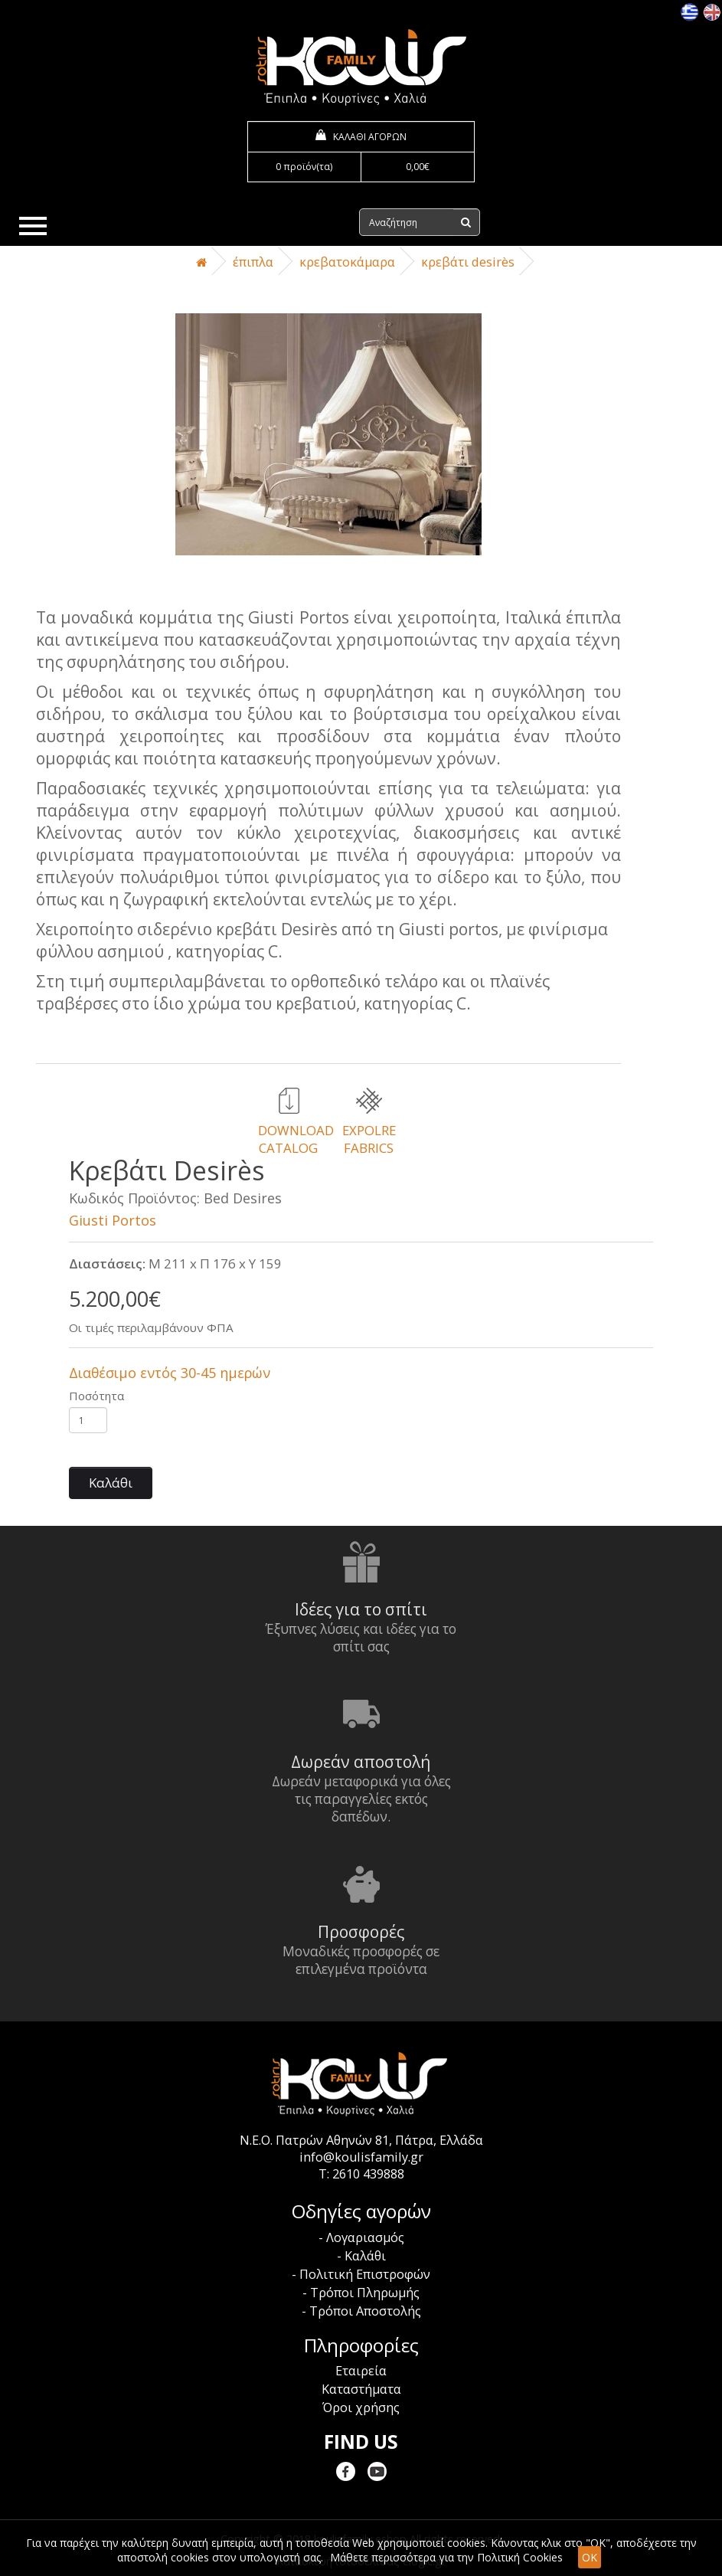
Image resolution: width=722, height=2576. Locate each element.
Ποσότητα (96, 1395)
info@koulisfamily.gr (361, 2157)
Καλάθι (110, 1482)
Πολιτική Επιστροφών (364, 2274)
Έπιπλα (253, 262)
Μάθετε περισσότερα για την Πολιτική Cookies (446, 2557)
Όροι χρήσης (361, 2407)
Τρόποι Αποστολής (365, 2311)
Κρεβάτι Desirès (468, 262)
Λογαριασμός (365, 2237)
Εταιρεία (361, 2370)
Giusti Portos (112, 1220)
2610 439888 (368, 2173)
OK (589, 2557)
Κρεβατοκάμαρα (347, 262)
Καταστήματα (361, 2389)
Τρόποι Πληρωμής (365, 2292)
